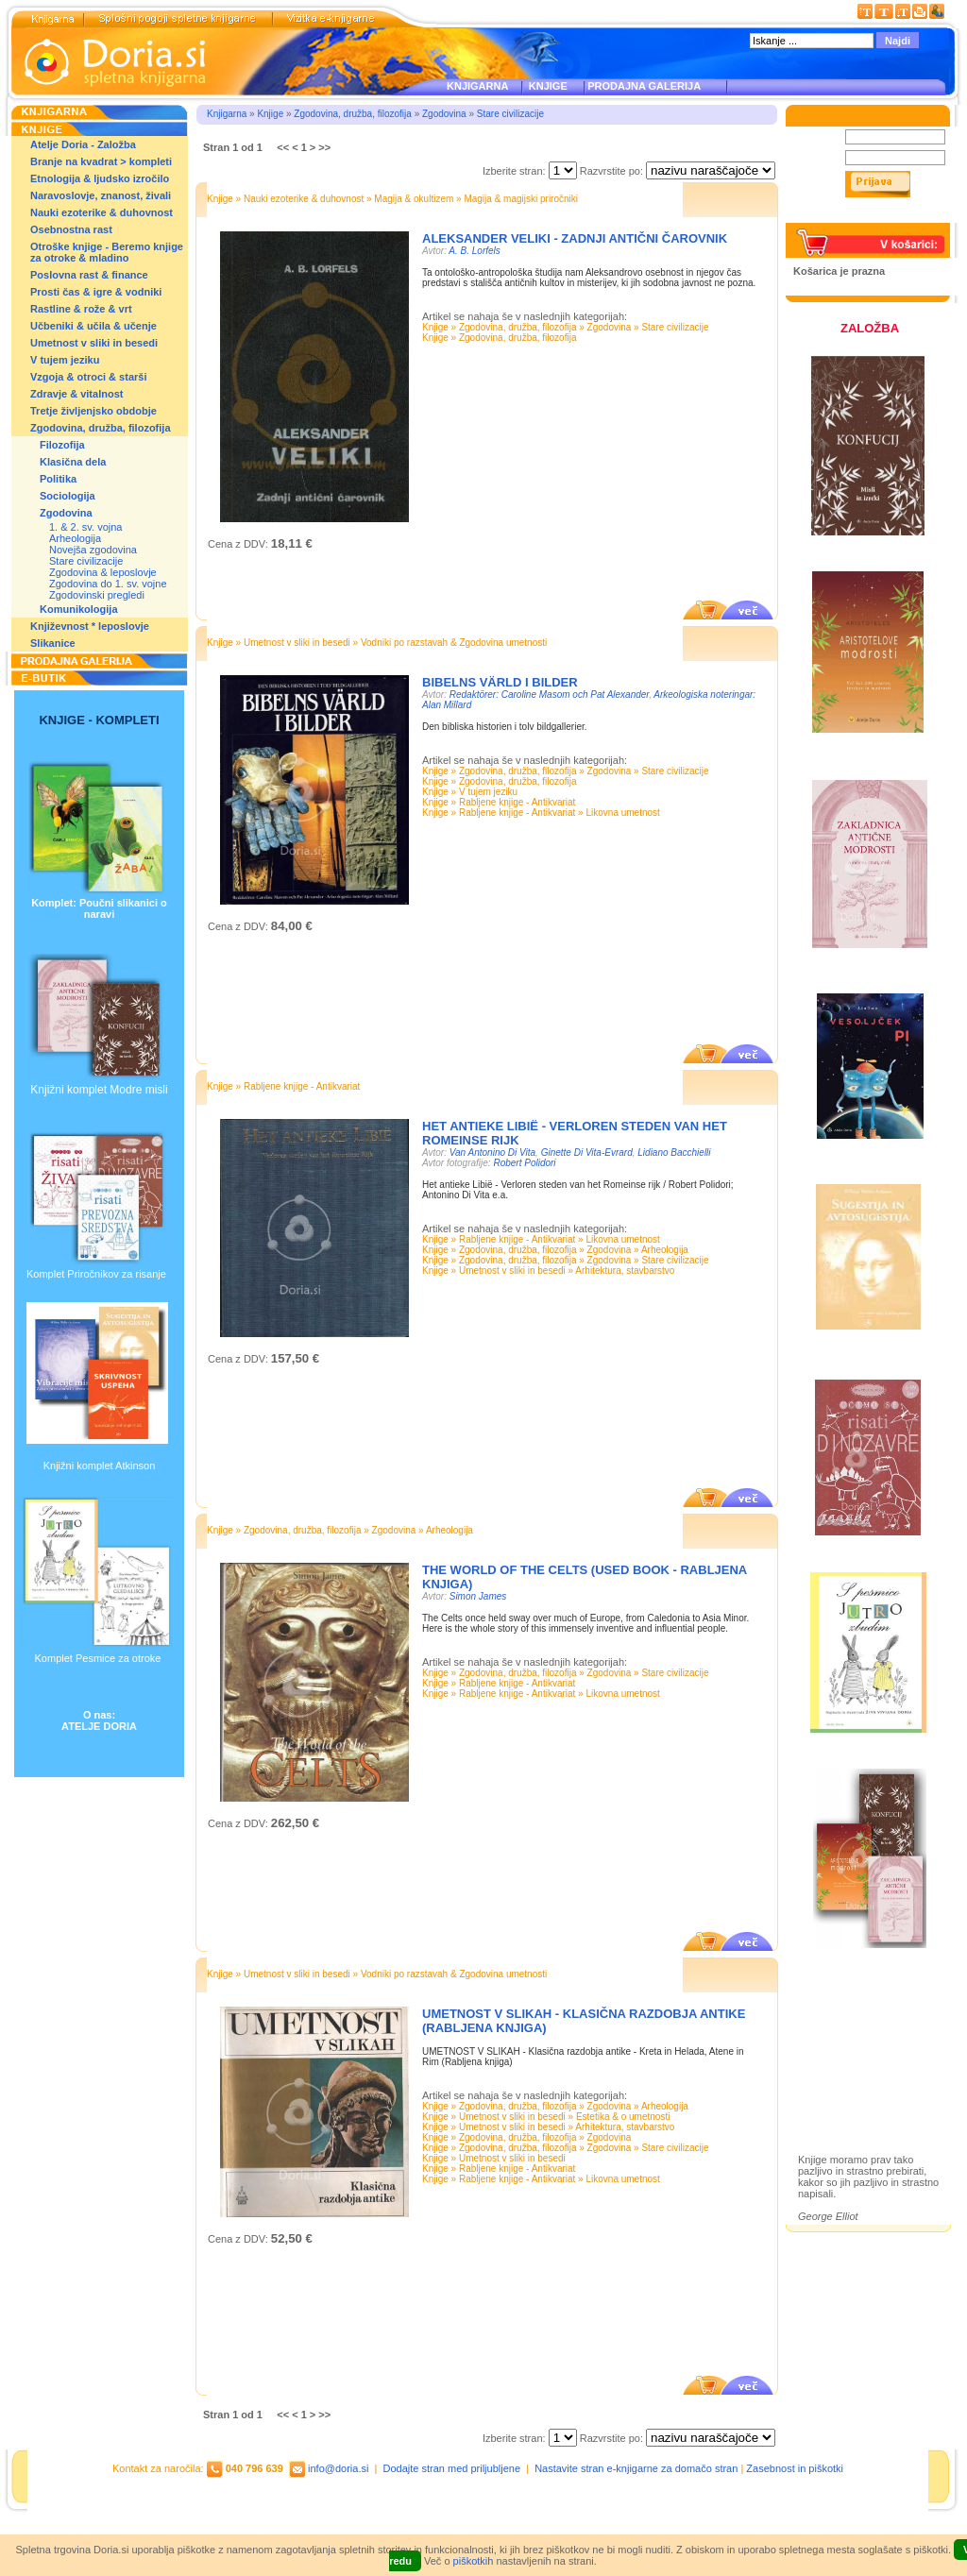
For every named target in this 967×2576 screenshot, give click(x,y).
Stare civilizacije (86, 561)
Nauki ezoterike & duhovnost (101, 212)
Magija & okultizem (413, 199)
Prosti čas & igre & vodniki (95, 291)
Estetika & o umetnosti (623, 2116)
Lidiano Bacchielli (673, 1152)
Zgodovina (66, 512)
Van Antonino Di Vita (492, 1152)
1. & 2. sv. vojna (85, 527)
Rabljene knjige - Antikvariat (517, 802)
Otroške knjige (853, 2034)
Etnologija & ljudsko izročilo (99, 178)
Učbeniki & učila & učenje (93, 325)
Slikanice (53, 643)
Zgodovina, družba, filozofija (100, 427)
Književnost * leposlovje (89, 626)
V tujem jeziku (64, 359)
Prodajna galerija (860, 2067)
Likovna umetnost (622, 812)
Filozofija (62, 444)
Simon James (478, 1596)
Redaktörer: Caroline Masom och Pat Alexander (549, 694)
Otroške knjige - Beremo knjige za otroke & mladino (106, 252)
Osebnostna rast (71, 229)
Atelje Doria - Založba (83, 144)
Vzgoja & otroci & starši (88, 376)
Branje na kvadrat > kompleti (101, 161)
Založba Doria (852, 2009)
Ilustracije (840, 2089)
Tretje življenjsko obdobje (93, 410)
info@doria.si (338, 2468)
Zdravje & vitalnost (76, 393)
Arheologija (75, 538)
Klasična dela (73, 461)
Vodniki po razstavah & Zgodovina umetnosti (454, 642)
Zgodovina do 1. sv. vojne (108, 583)
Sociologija (67, 495)
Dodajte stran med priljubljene (452, 2468)
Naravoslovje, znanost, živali (100, 195)
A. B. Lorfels (474, 251)
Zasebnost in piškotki (794, 2468)
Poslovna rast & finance (89, 274)
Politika (58, 478)
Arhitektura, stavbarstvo (624, 1270)
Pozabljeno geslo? (837, 217)
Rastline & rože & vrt (81, 308)
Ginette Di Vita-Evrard (587, 1152)
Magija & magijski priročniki (521, 199)
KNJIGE (545, 86)
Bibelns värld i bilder (500, 682)
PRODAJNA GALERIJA (644, 86)
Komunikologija (79, 609)
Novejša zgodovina (93, 549)
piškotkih (473, 2561)
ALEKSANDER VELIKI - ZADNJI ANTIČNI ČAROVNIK (574, 238)
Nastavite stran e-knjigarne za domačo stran (636, 2468)
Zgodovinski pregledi (96, 595)
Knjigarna (226, 114)
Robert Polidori (524, 1163)
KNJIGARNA (477, 86)
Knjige (270, 114)
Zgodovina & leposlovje (103, 572)
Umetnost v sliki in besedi (94, 342)
